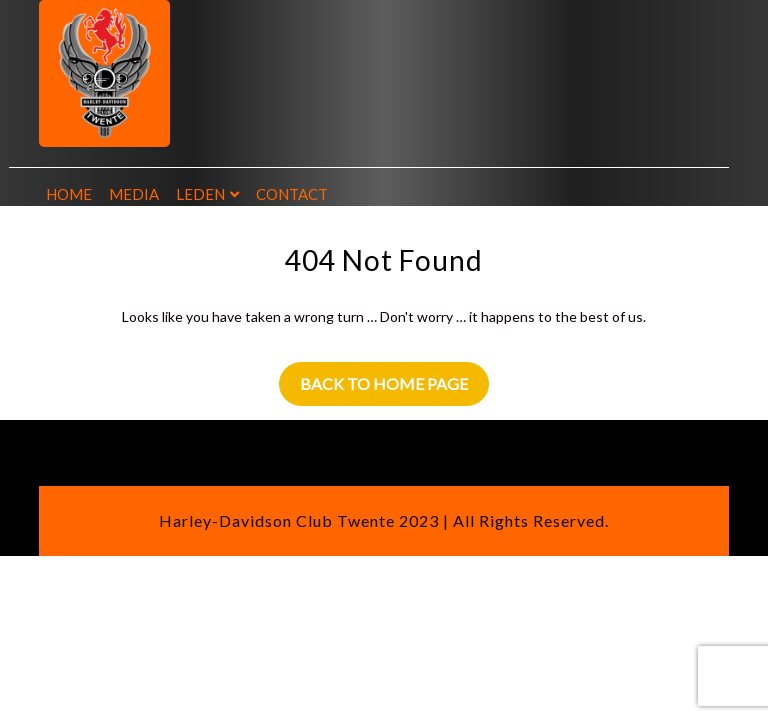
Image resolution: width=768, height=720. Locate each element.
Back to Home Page (384, 383)
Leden (200, 194)
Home (69, 194)
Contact (292, 194)
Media (134, 194)
